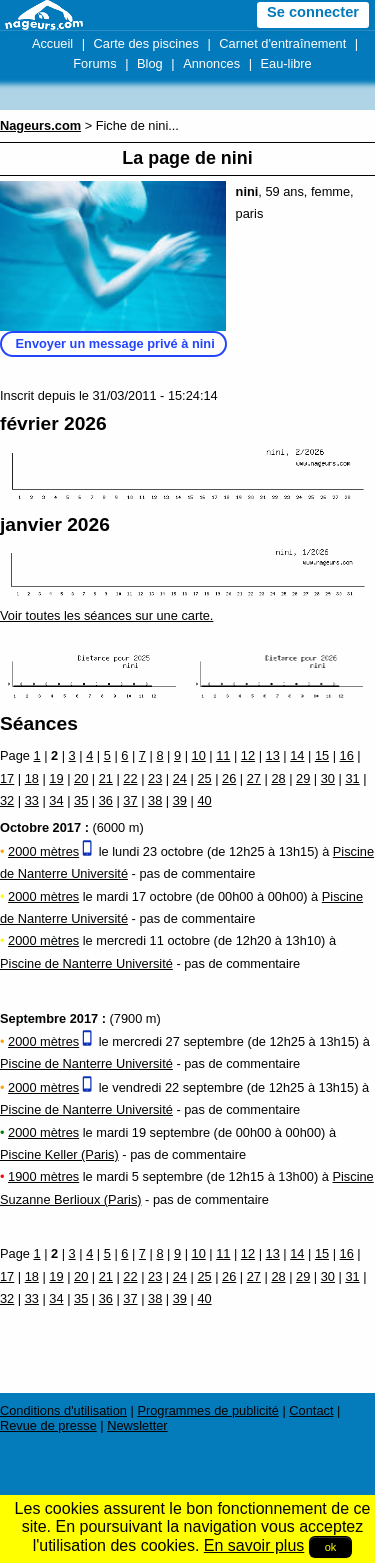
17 (7, 778)
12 (248, 755)
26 (229, 778)
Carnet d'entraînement (282, 43)
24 (180, 778)
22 (130, 778)
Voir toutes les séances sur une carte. (106, 615)
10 (199, 755)
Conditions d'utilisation (63, 1410)
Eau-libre (286, 63)
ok (331, 1547)
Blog (150, 63)
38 (155, 800)
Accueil (52, 43)
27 (254, 778)
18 (32, 778)
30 (328, 778)
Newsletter (137, 1425)
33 (32, 800)
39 (180, 800)
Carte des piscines (146, 43)
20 (81, 778)
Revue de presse (48, 1425)
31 (352, 778)
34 (56, 800)
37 (130, 800)
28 (278, 778)
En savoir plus (254, 1545)
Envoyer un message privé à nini (115, 343)
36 (106, 800)
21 (106, 778)
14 (297, 755)
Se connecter (313, 12)
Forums (94, 63)
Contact (311, 1410)
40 (204, 800)
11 (223, 755)
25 (204, 778)
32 (7, 800)
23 (155, 778)
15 (322, 755)
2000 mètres (43, 851)
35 (81, 800)
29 (303, 778)
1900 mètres (43, 1176)
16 (347, 755)
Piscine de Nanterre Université (86, 963)
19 (56, 778)
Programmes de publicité (208, 1410)
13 (273, 755)
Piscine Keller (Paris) (59, 1154)
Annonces (211, 63)
